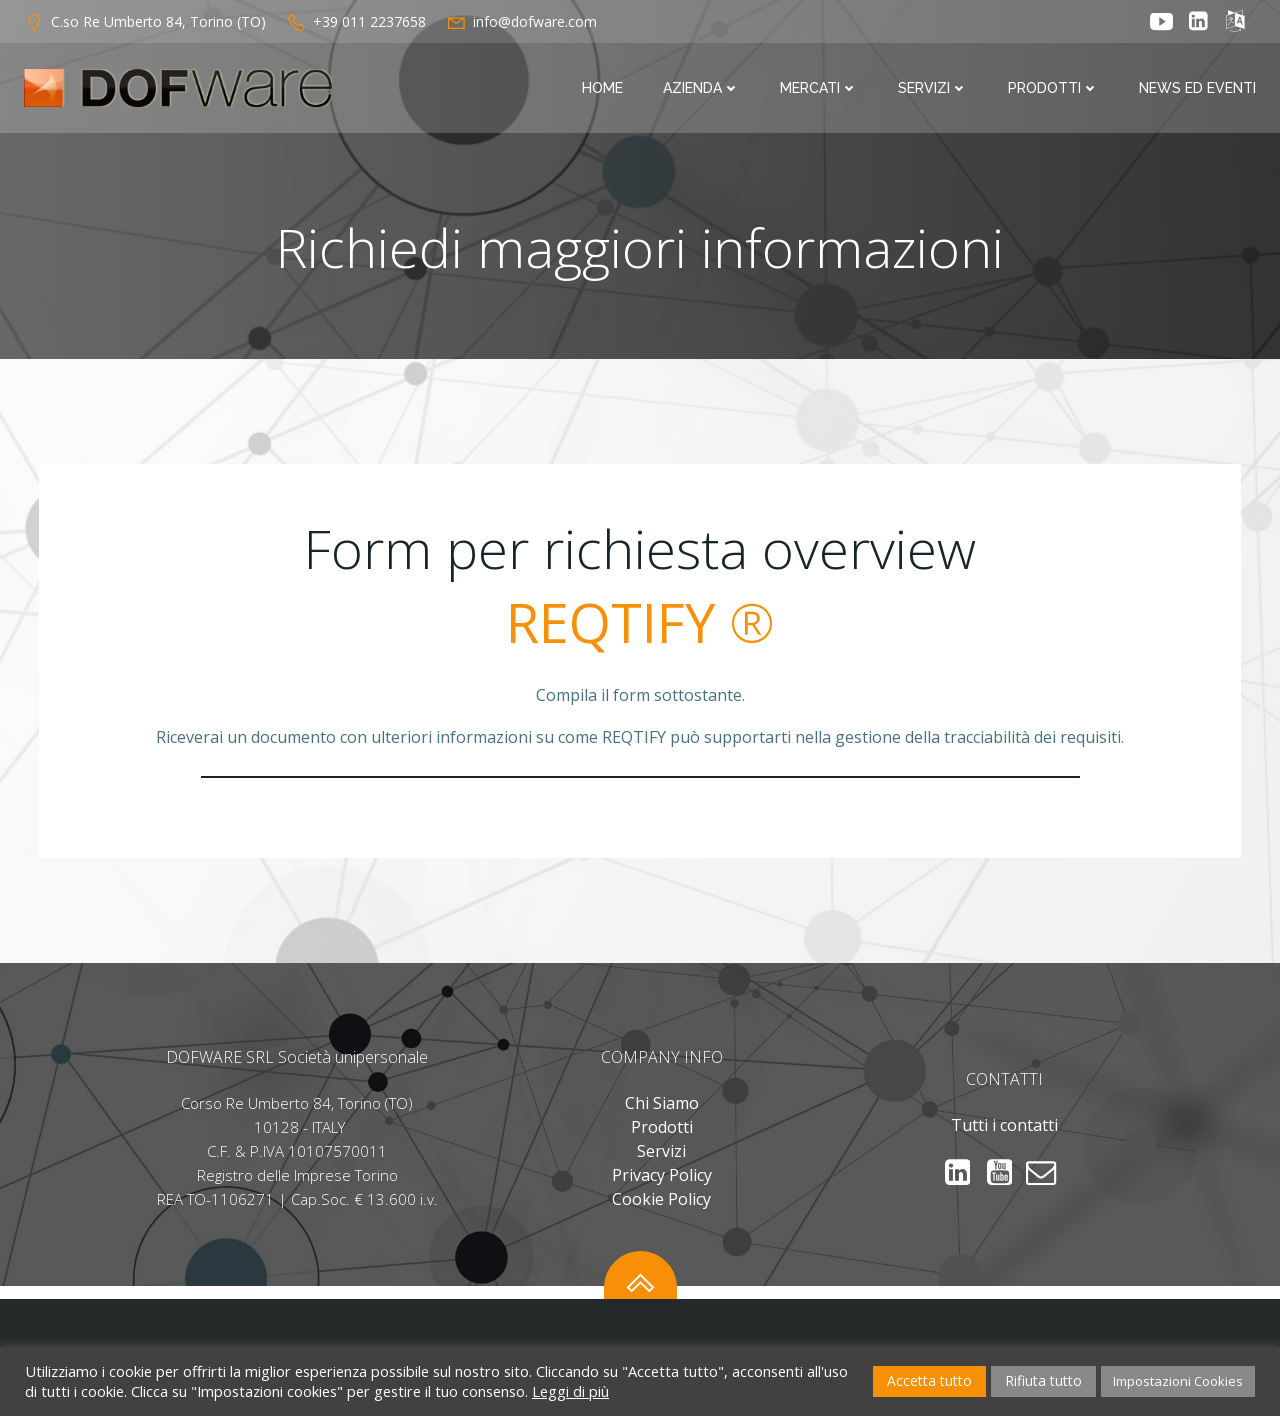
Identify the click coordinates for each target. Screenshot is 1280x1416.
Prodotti (1053, 88)
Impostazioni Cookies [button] (1178, 1381)
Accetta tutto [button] (929, 1380)
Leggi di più (570, 1391)
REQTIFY (610, 622)
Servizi (933, 88)
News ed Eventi (1197, 88)
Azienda (701, 88)
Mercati (819, 88)
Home (602, 88)
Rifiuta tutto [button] (1043, 1380)
